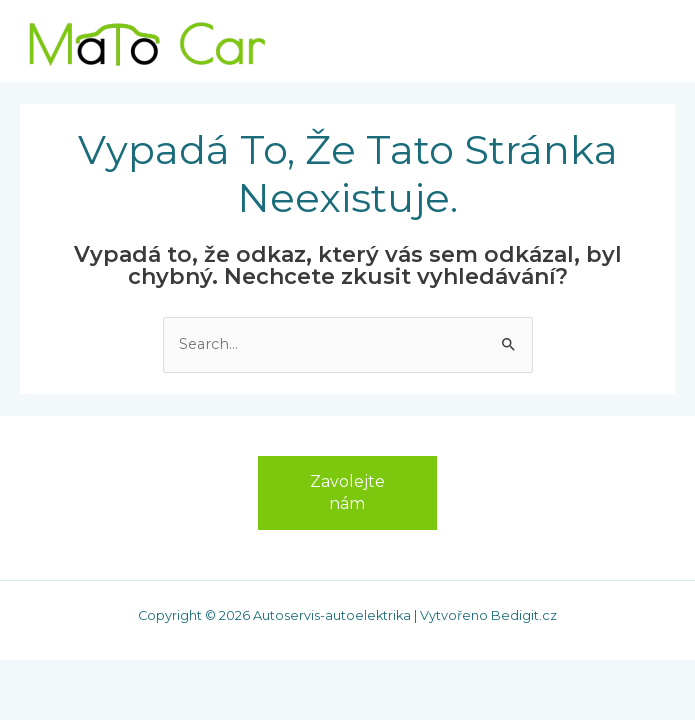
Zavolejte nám (347, 492)
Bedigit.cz (524, 615)
